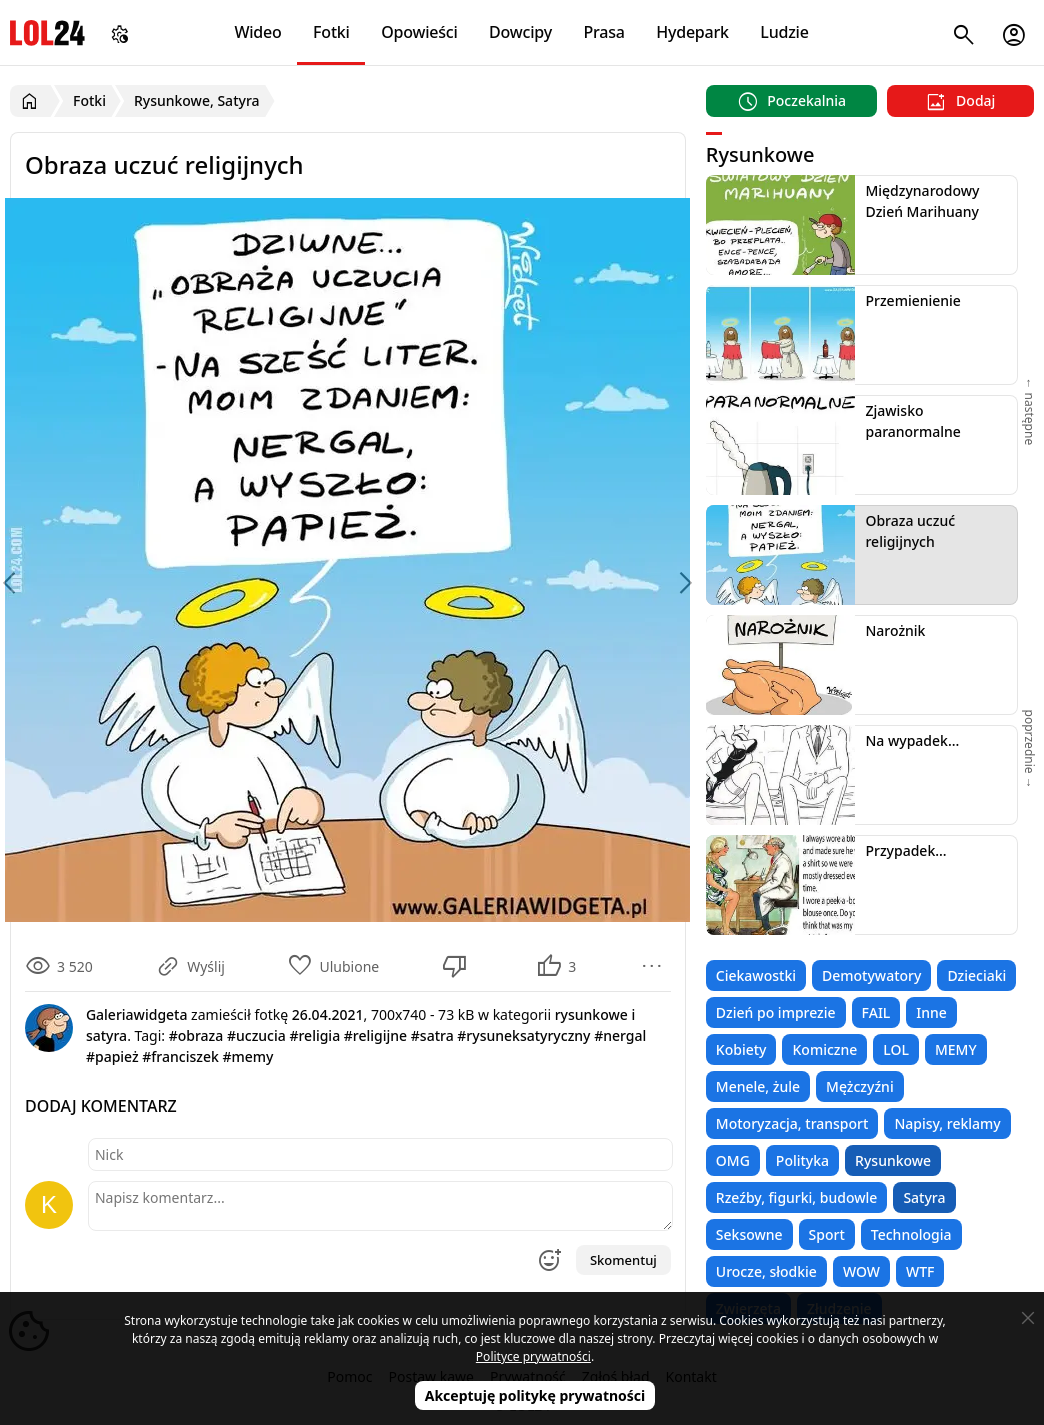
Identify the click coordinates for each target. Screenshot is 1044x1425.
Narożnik (895, 630)
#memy (247, 1056)
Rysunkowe (893, 1160)
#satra (432, 1035)
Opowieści (419, 32)
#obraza (196, 1035)
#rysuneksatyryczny (523, 1035)
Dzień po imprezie (776, 1012)
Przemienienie (912, 300)
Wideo (257, 32)
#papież (112, 1056)
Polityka (802, 1160)
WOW (861, 1271)
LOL (896, 1049)
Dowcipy (520, 32)
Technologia (911, 1234)
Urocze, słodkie (766, 1271)
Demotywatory (871, 975)
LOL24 (47, 32)
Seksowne (749, 1234)
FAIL (876, 1012)
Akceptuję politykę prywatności (535, 1395)
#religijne (375, 1035)
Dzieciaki (976, 975)
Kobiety (741, 1049)
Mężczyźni (860, 1086)
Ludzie (784, 32)
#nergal (620, 1035)
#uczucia (256, 1035)
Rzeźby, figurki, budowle (797, 1197)
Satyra (924, 1197)
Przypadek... (905, 850)
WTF (920, 1271)
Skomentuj (623, 1260)
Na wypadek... (912, 740)
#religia (314, 1035)
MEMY (956, 1049)
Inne (931, 1012)
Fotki (331, 32)
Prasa (603, 32)
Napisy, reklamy (947, 1123)
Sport (827, 1234)
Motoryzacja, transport (792, 1123)
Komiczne (824, 1049)
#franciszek (180, 1056)
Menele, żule (758, 1086)
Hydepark (692, 32)
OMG (733, 1160)
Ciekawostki (756, 975)
